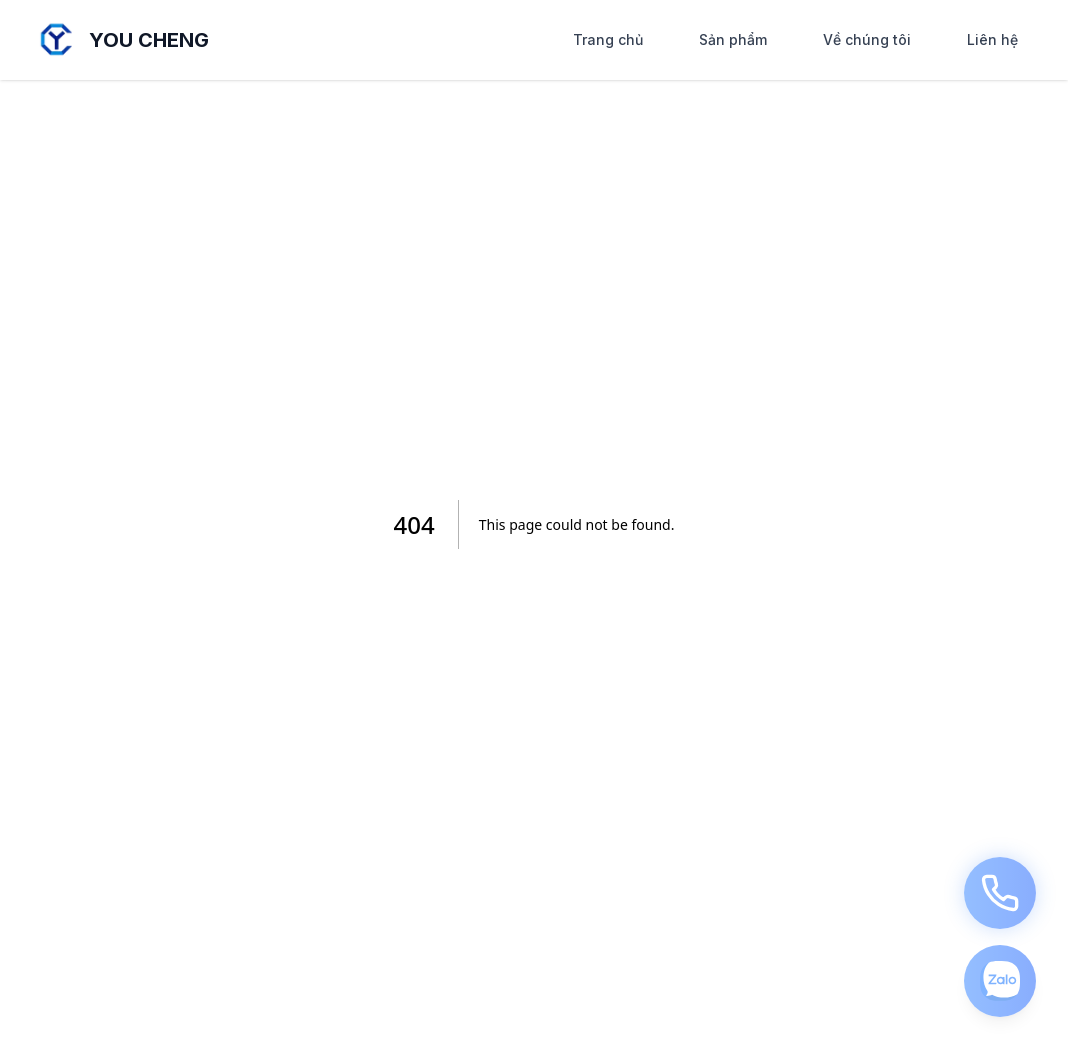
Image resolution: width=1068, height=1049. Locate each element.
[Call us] (1000, 893)
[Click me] (1000, 981)
